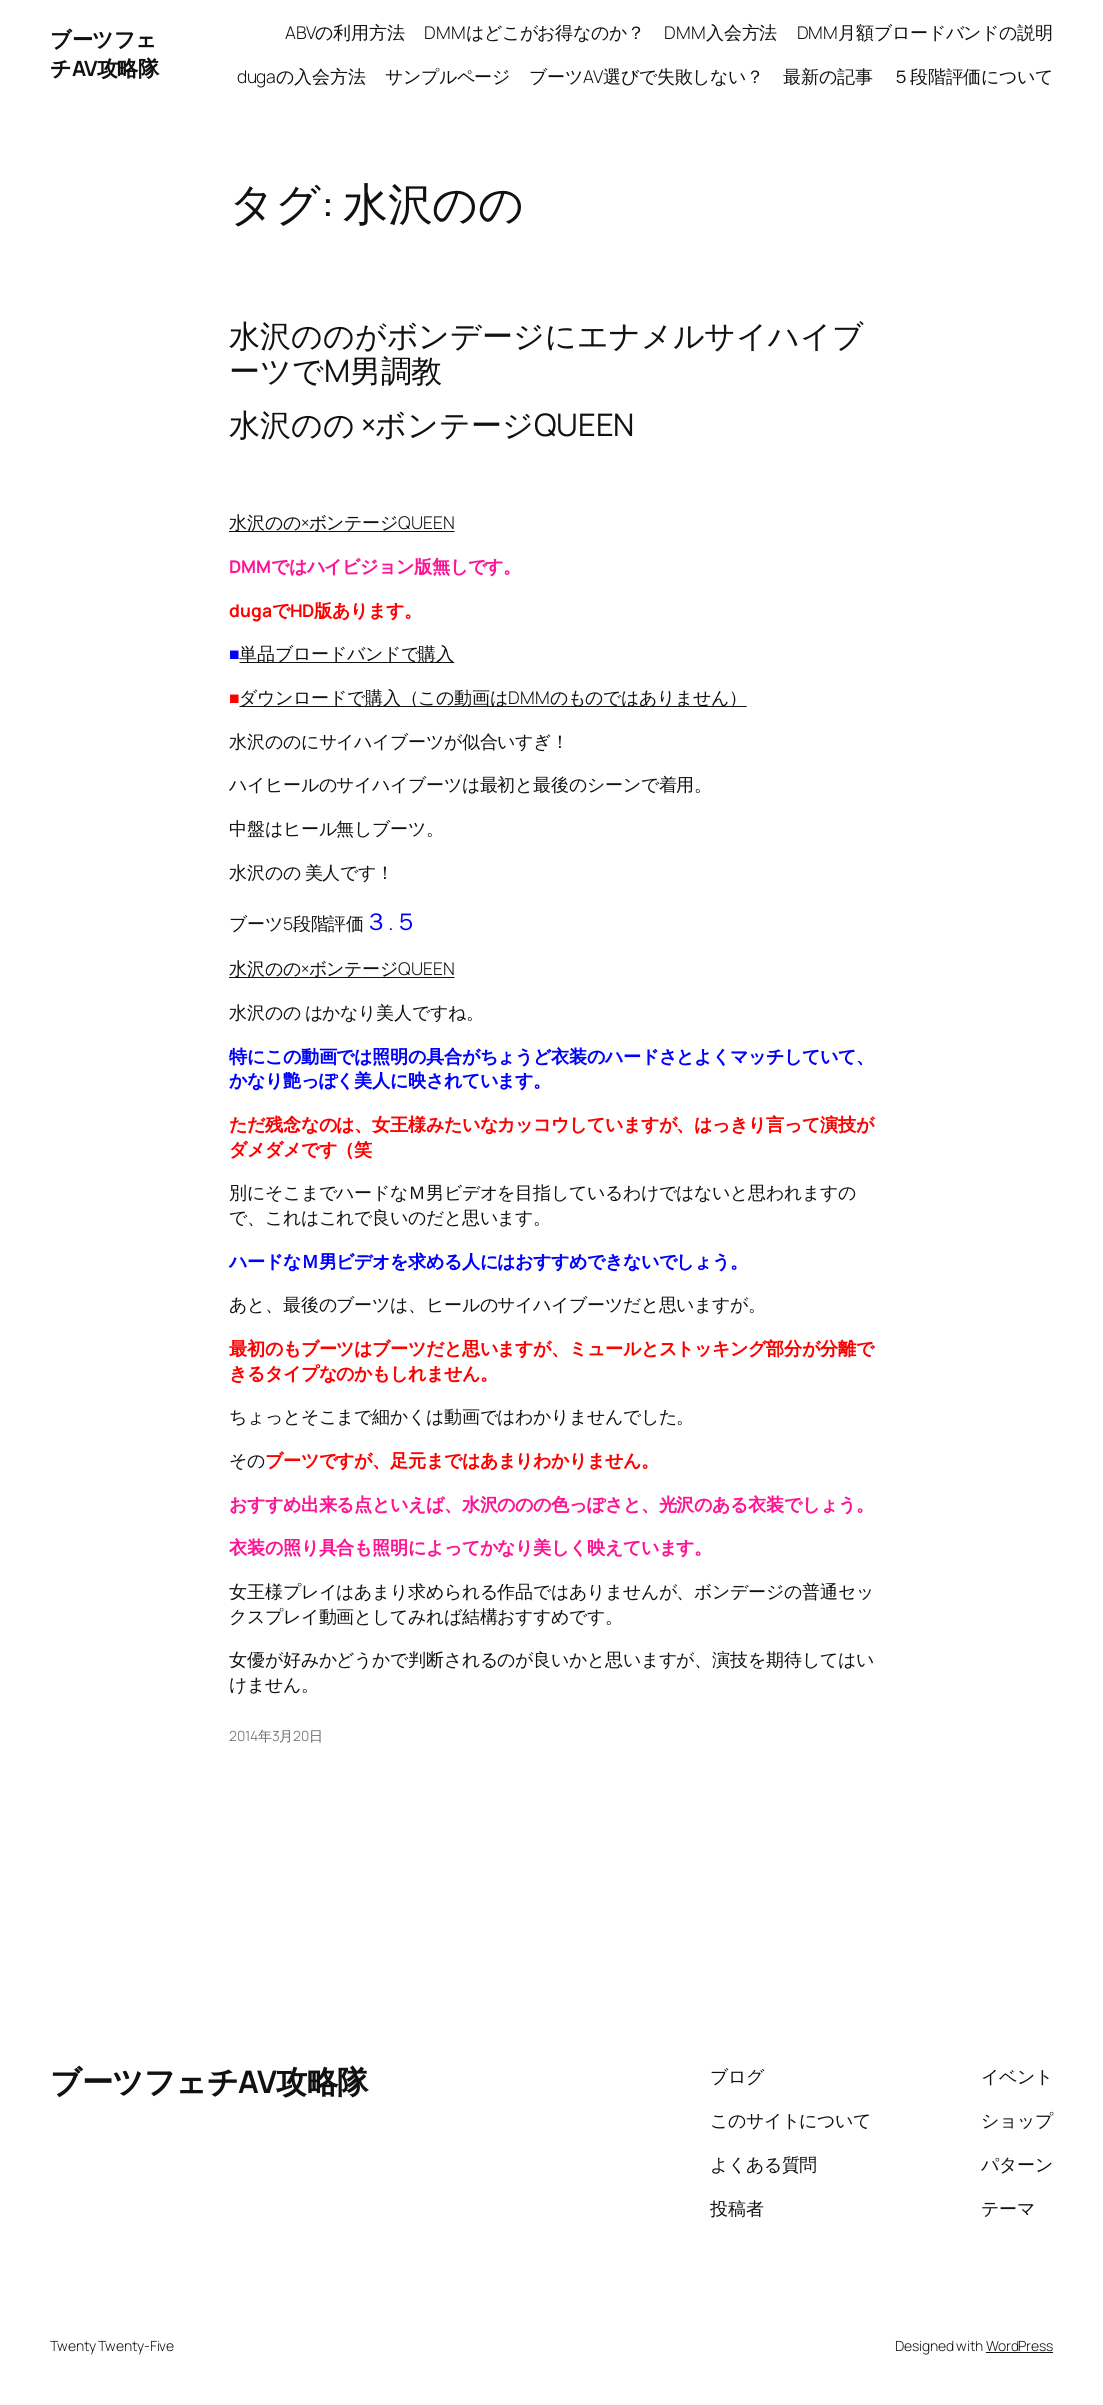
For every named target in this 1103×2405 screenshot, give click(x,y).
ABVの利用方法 (345, 32)
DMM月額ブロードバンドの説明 (925, 32)
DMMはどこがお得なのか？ (534, 32)
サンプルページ (447, 76)
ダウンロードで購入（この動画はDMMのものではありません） (492, 697)
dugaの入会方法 (301, 76)
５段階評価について (972, 76)
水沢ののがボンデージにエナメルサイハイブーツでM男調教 (546, 353)
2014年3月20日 (276, 1735)
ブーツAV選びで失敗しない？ (646, 76)
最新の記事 (828, 76)
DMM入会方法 (720, 32)
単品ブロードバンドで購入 (346, 653)
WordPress (1019, 2345)
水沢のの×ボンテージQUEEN (342, 522)
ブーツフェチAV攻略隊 (104, 53)
